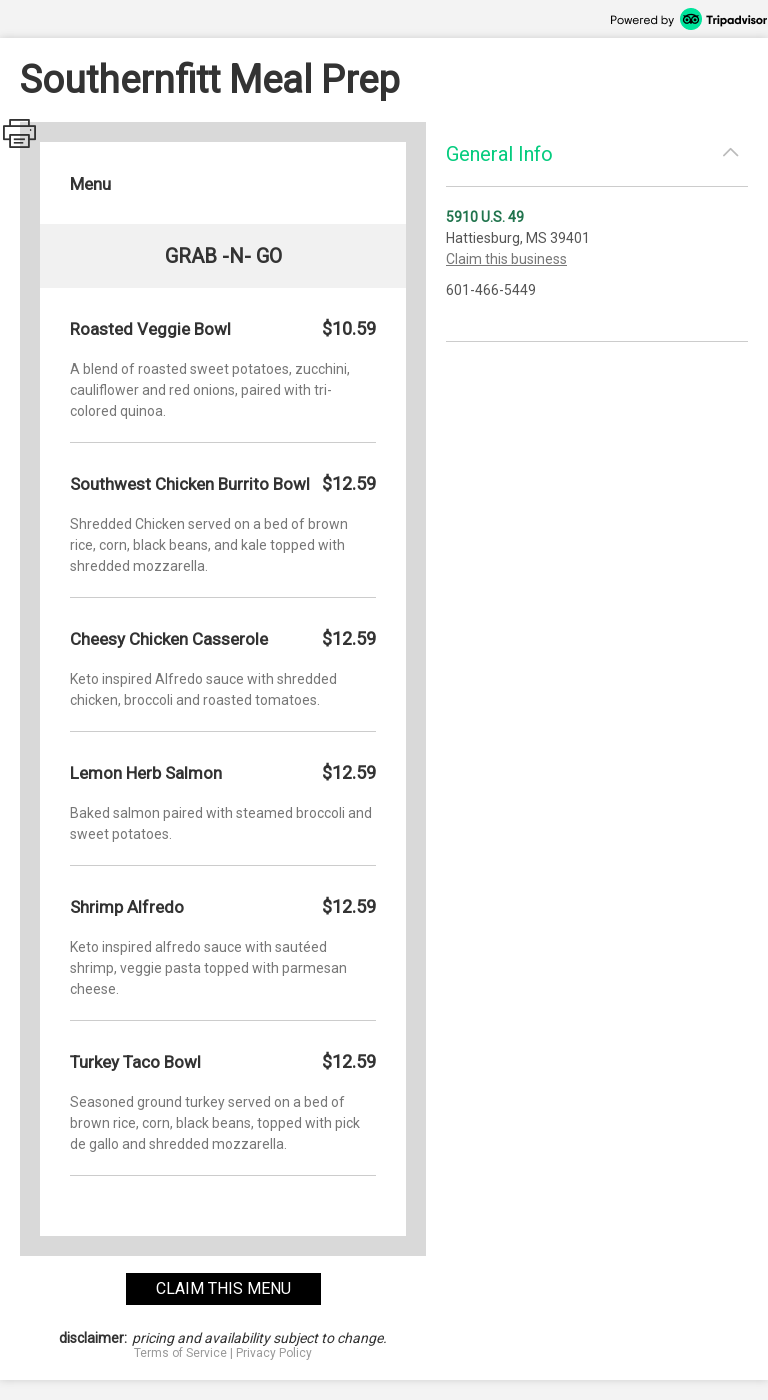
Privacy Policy (274, 1353)
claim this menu (223, 1288)
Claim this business (506, 259)
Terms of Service (180, 1353)
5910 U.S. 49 (485, 217)
